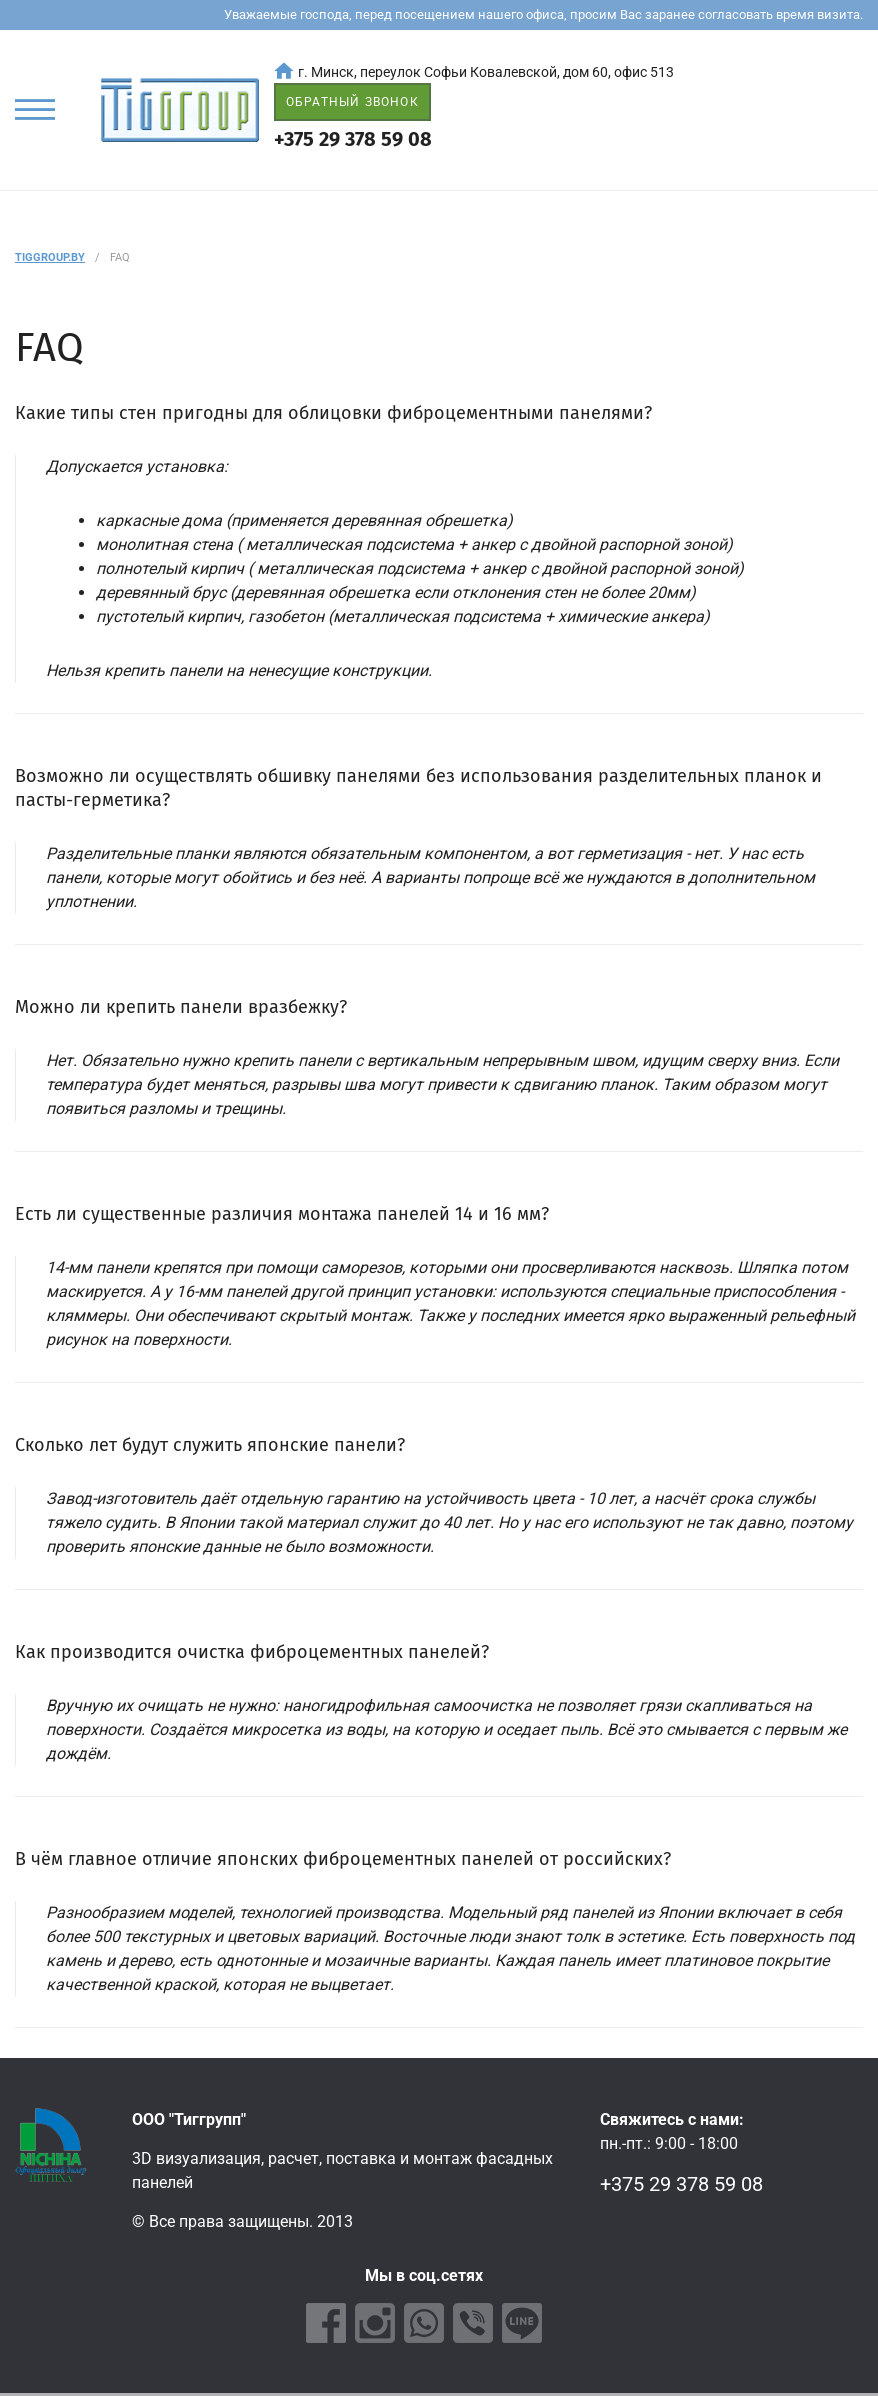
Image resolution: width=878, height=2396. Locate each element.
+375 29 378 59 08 (353, 139)
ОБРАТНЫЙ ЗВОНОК (352, 102)
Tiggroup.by (50, 257)
